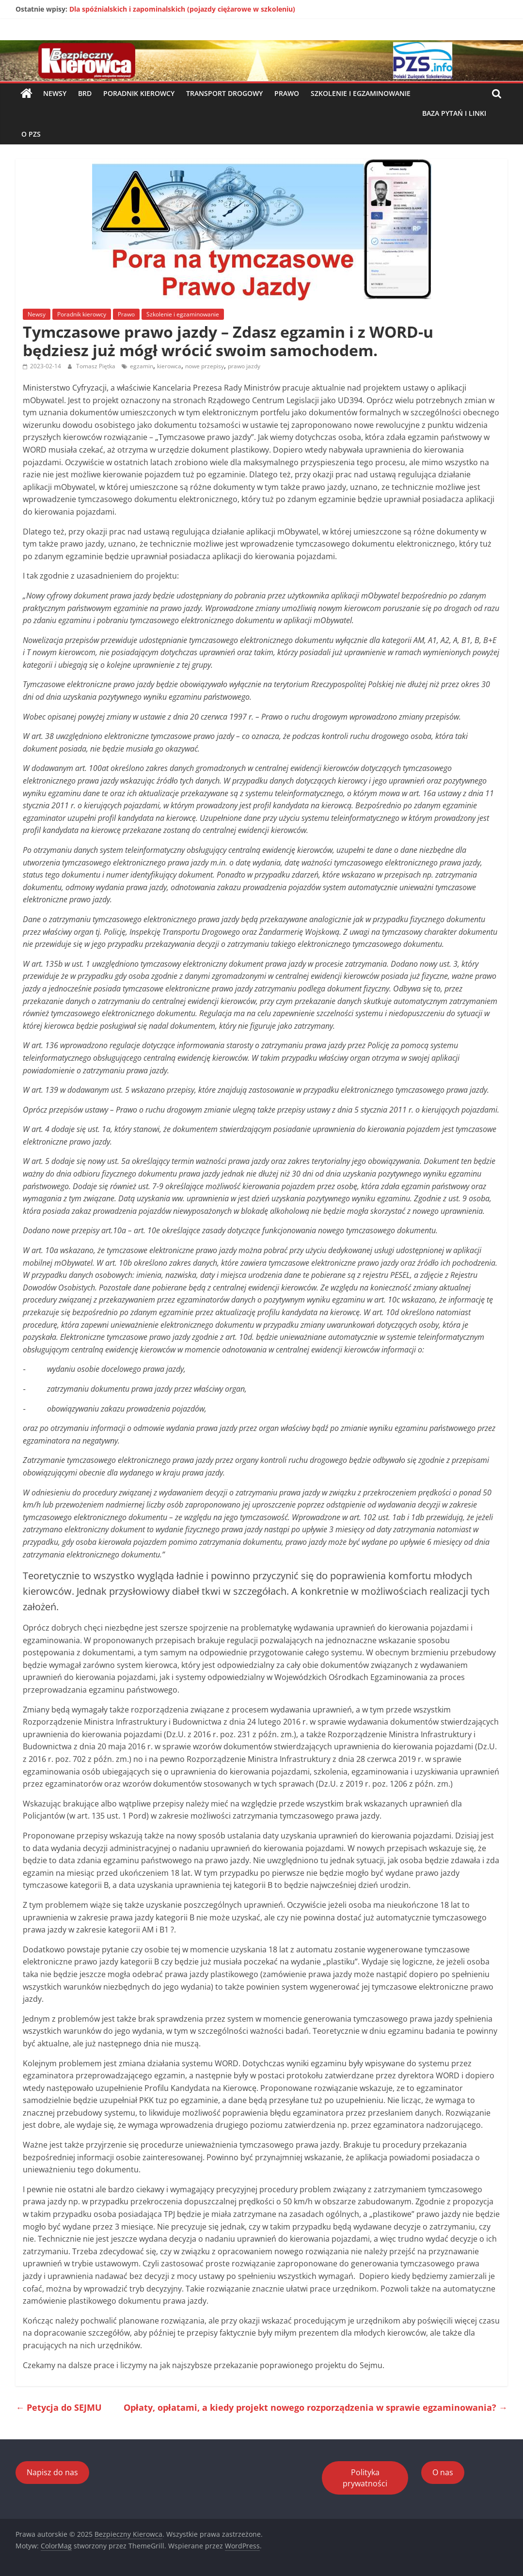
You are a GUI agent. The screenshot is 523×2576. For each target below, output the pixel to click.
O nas (442, 2472)
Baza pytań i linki (454, 113)
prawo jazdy (244, 366)
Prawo (286, 93)
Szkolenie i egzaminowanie (361, 93)
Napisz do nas (52, 2472)
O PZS (31, 134)
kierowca (169, 366)
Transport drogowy (224, 93)
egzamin (141, 366)
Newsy (54, 93)
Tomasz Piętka (96, 366)
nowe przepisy (204, 366)
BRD (85, 93)
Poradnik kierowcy (138, 93)
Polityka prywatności (365, 2477)
